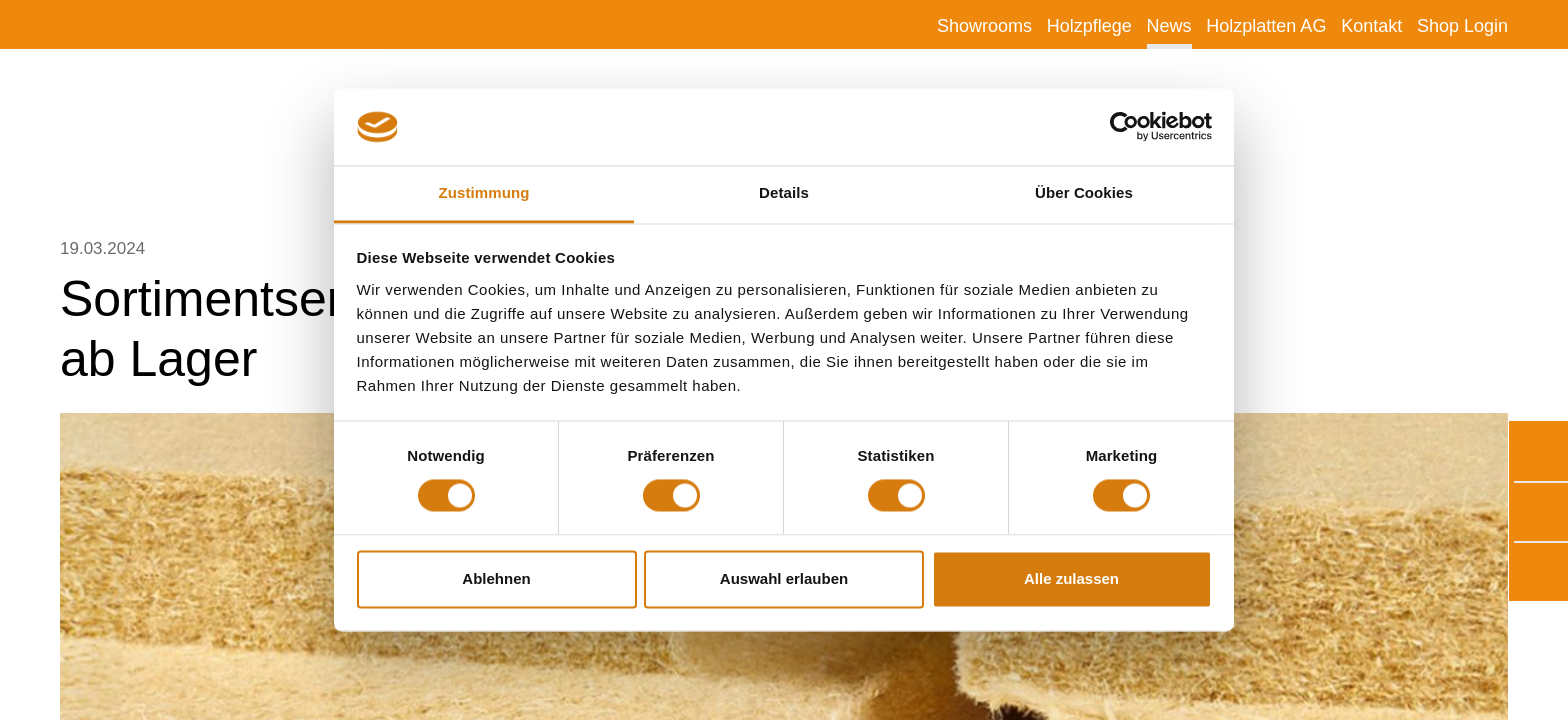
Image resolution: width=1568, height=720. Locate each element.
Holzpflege (1089, 26)
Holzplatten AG (1266, 26)
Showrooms (984, 26)
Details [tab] (784, 192)
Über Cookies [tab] (1084, 192)
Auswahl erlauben (784, 578)
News (1169, 26)
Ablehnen (496, 578)
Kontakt (1371, 26)
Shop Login (1462, 26)
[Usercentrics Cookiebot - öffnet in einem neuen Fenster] (1124, 127)
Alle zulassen (1071, 578)
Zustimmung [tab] (484, 192)
